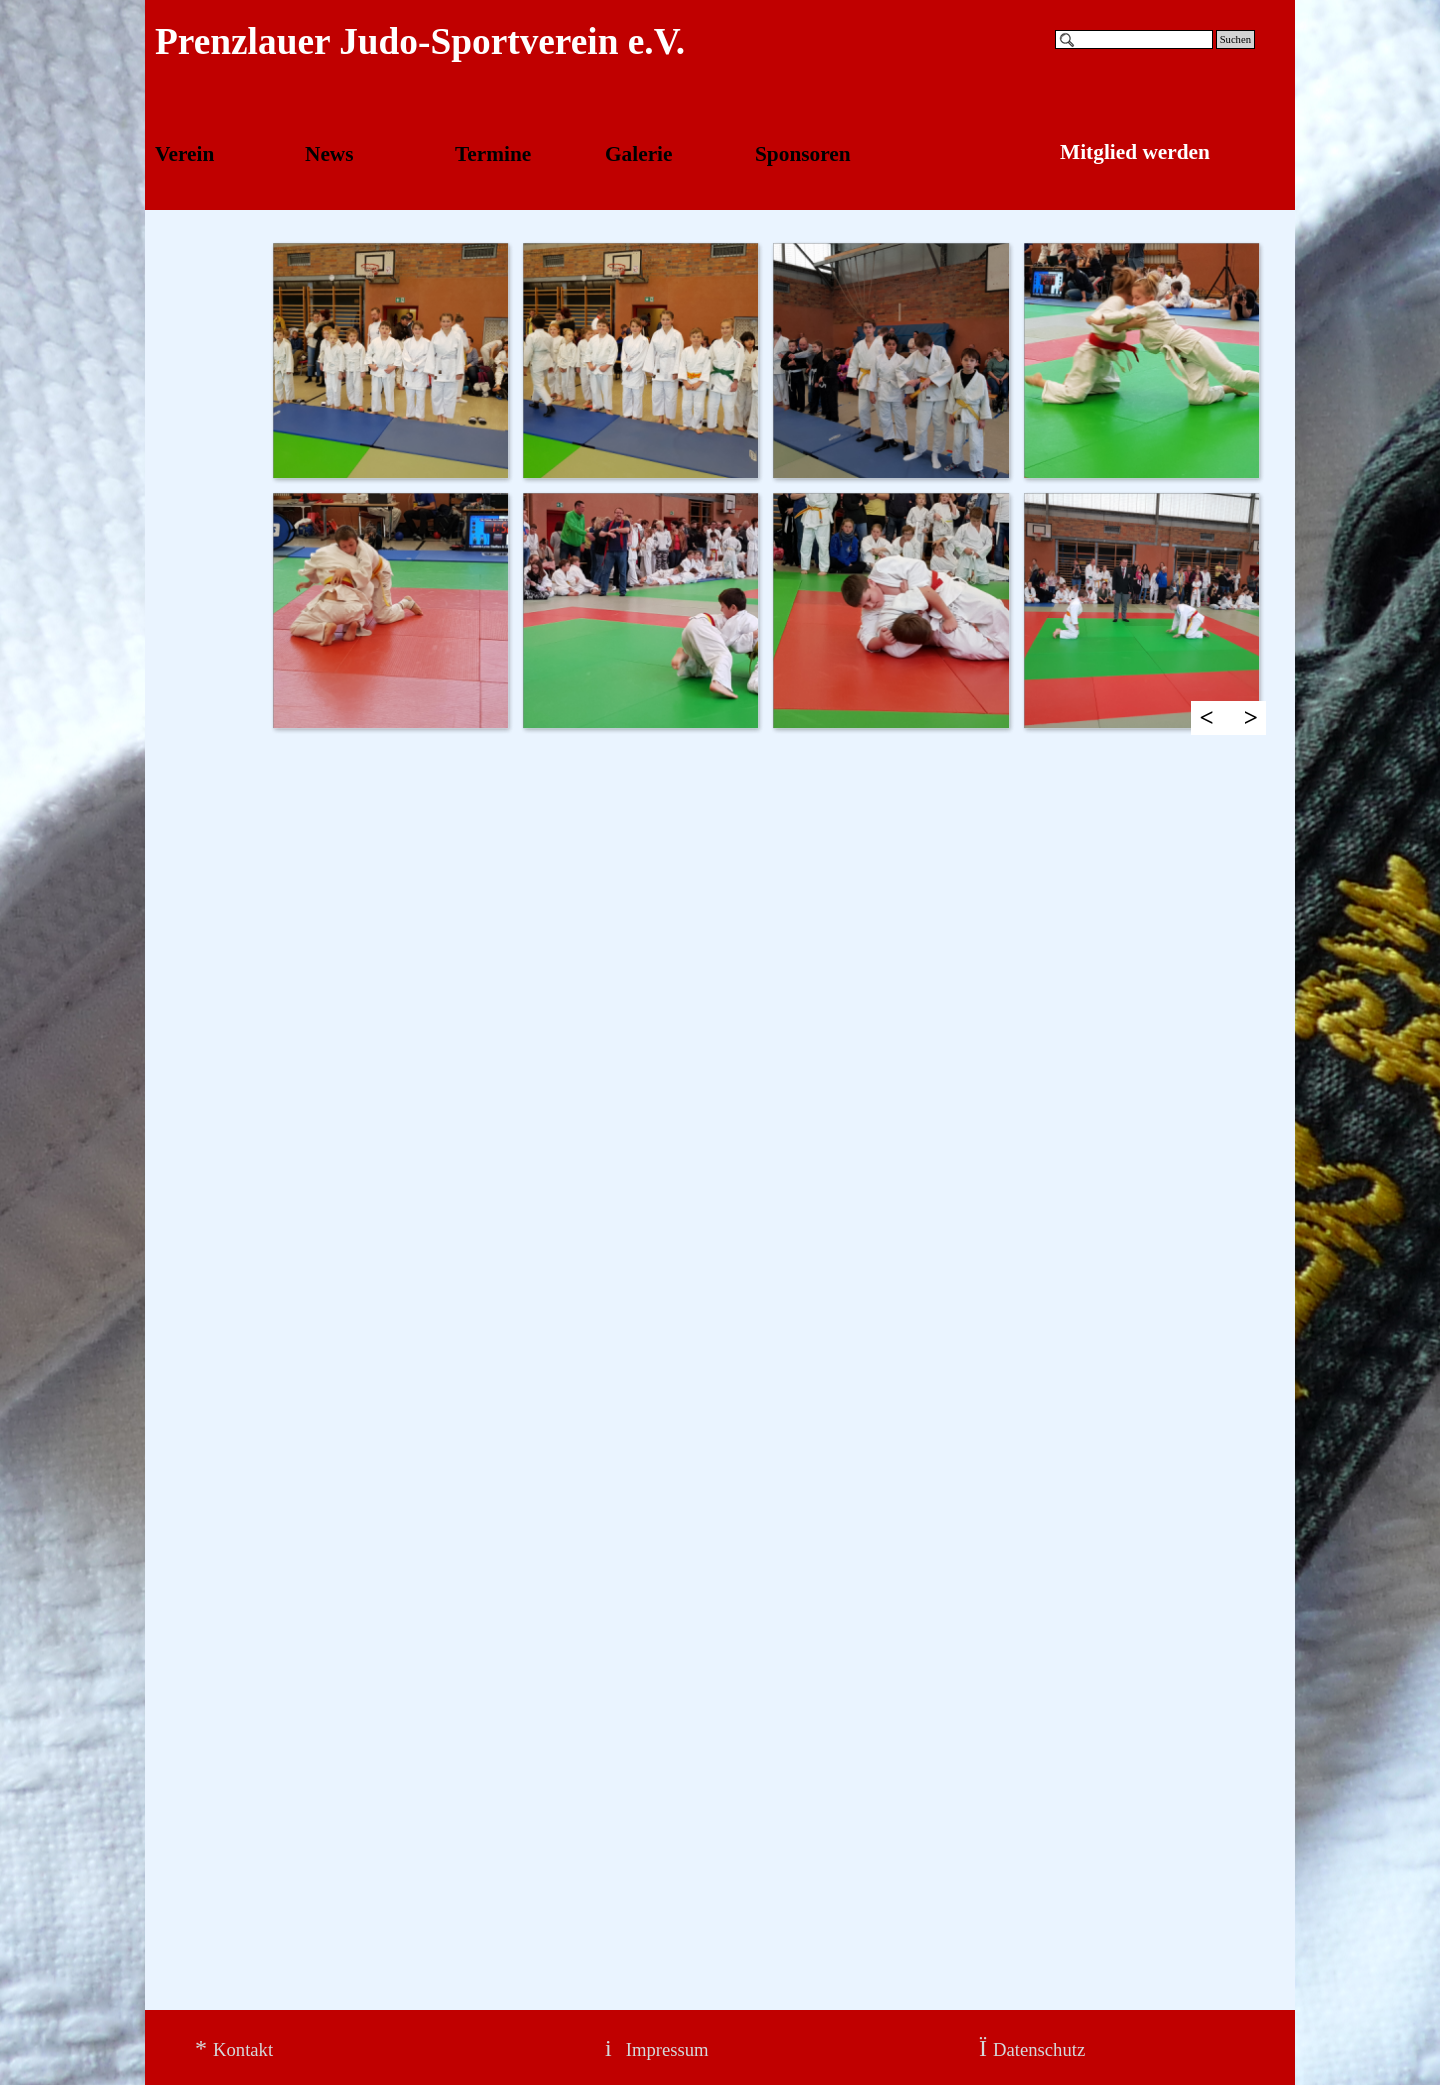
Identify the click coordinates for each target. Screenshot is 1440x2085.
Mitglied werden (1135, 152)
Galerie (639, 154)
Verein (184, 154)
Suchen (1235, 39)
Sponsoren (803, 154)
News (329, 154)
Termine (493, 154)
